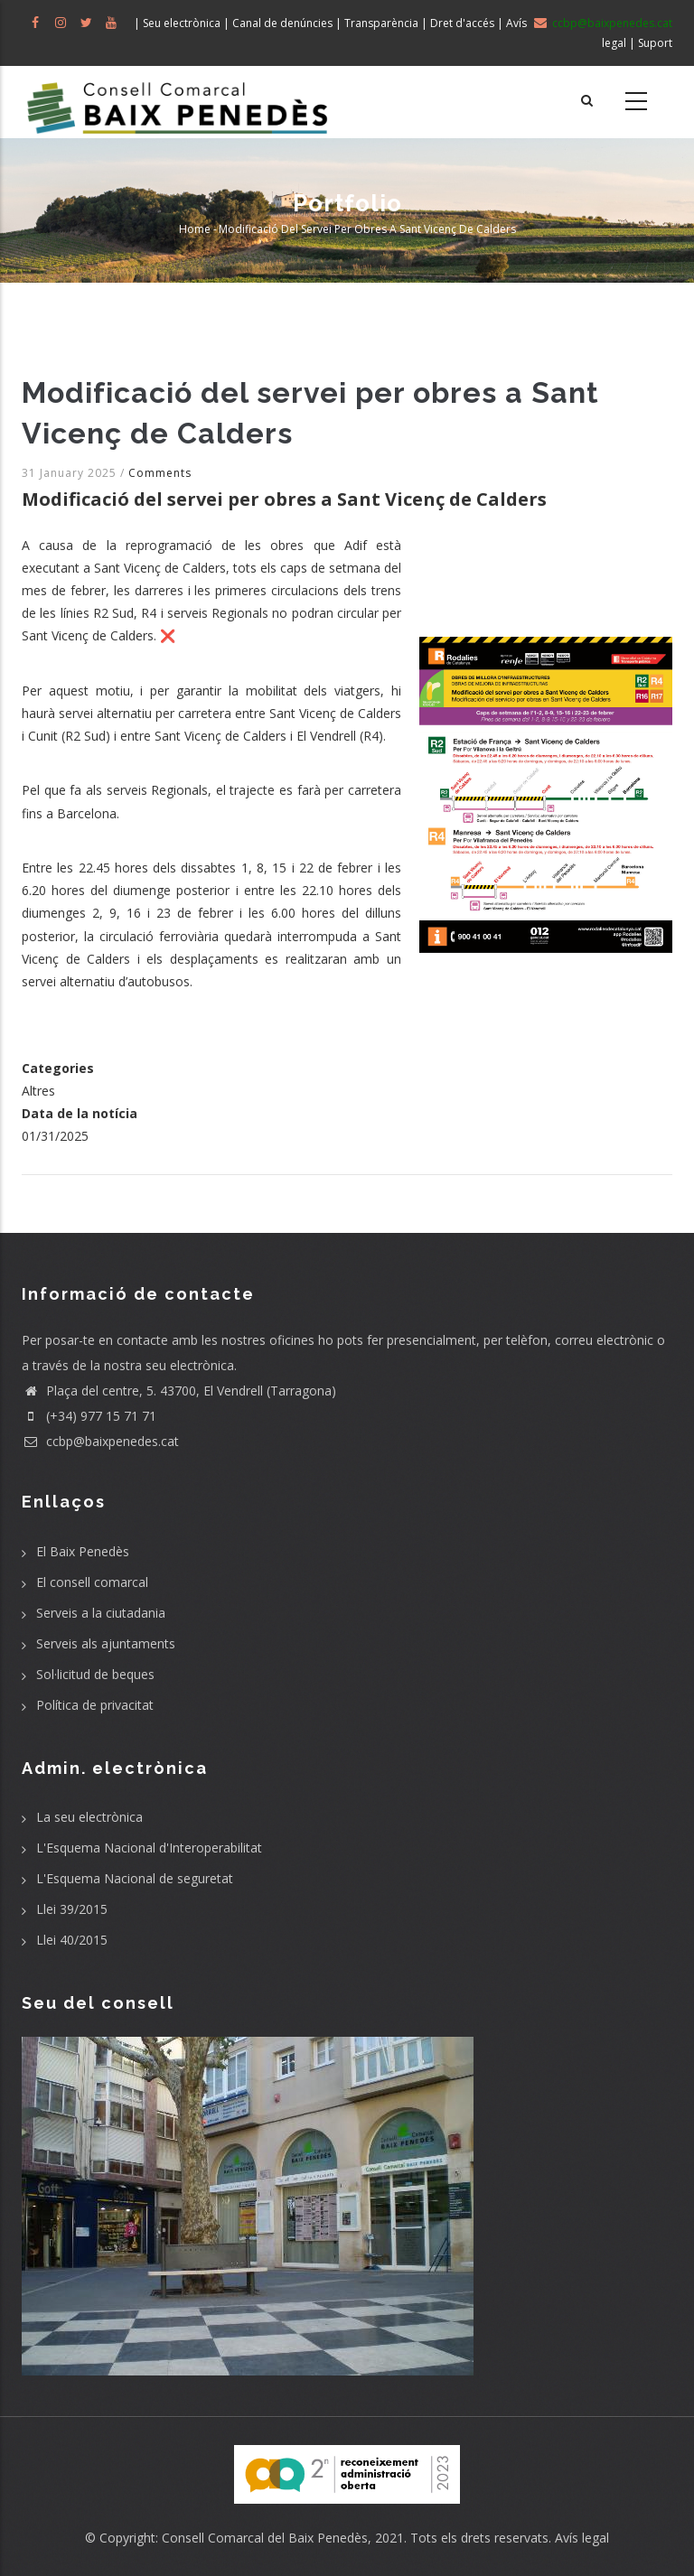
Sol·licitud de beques (95, 1674)
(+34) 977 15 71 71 (89, 1415)
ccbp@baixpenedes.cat (100, 1441)
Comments (160, 473)
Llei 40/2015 (72, 1939)
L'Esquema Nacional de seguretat (134, 1878)
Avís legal (582, 2537)
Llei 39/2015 (72, 1909)
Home (195, 229)
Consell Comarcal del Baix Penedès (265, 2537)
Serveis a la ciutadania (100, 1612)
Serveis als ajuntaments (105, 1643)
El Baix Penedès (82, 1551)
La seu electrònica (89, 1816)
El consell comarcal (92, 1582)
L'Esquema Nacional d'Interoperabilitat (149, 1847)
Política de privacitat (95, 1704)
